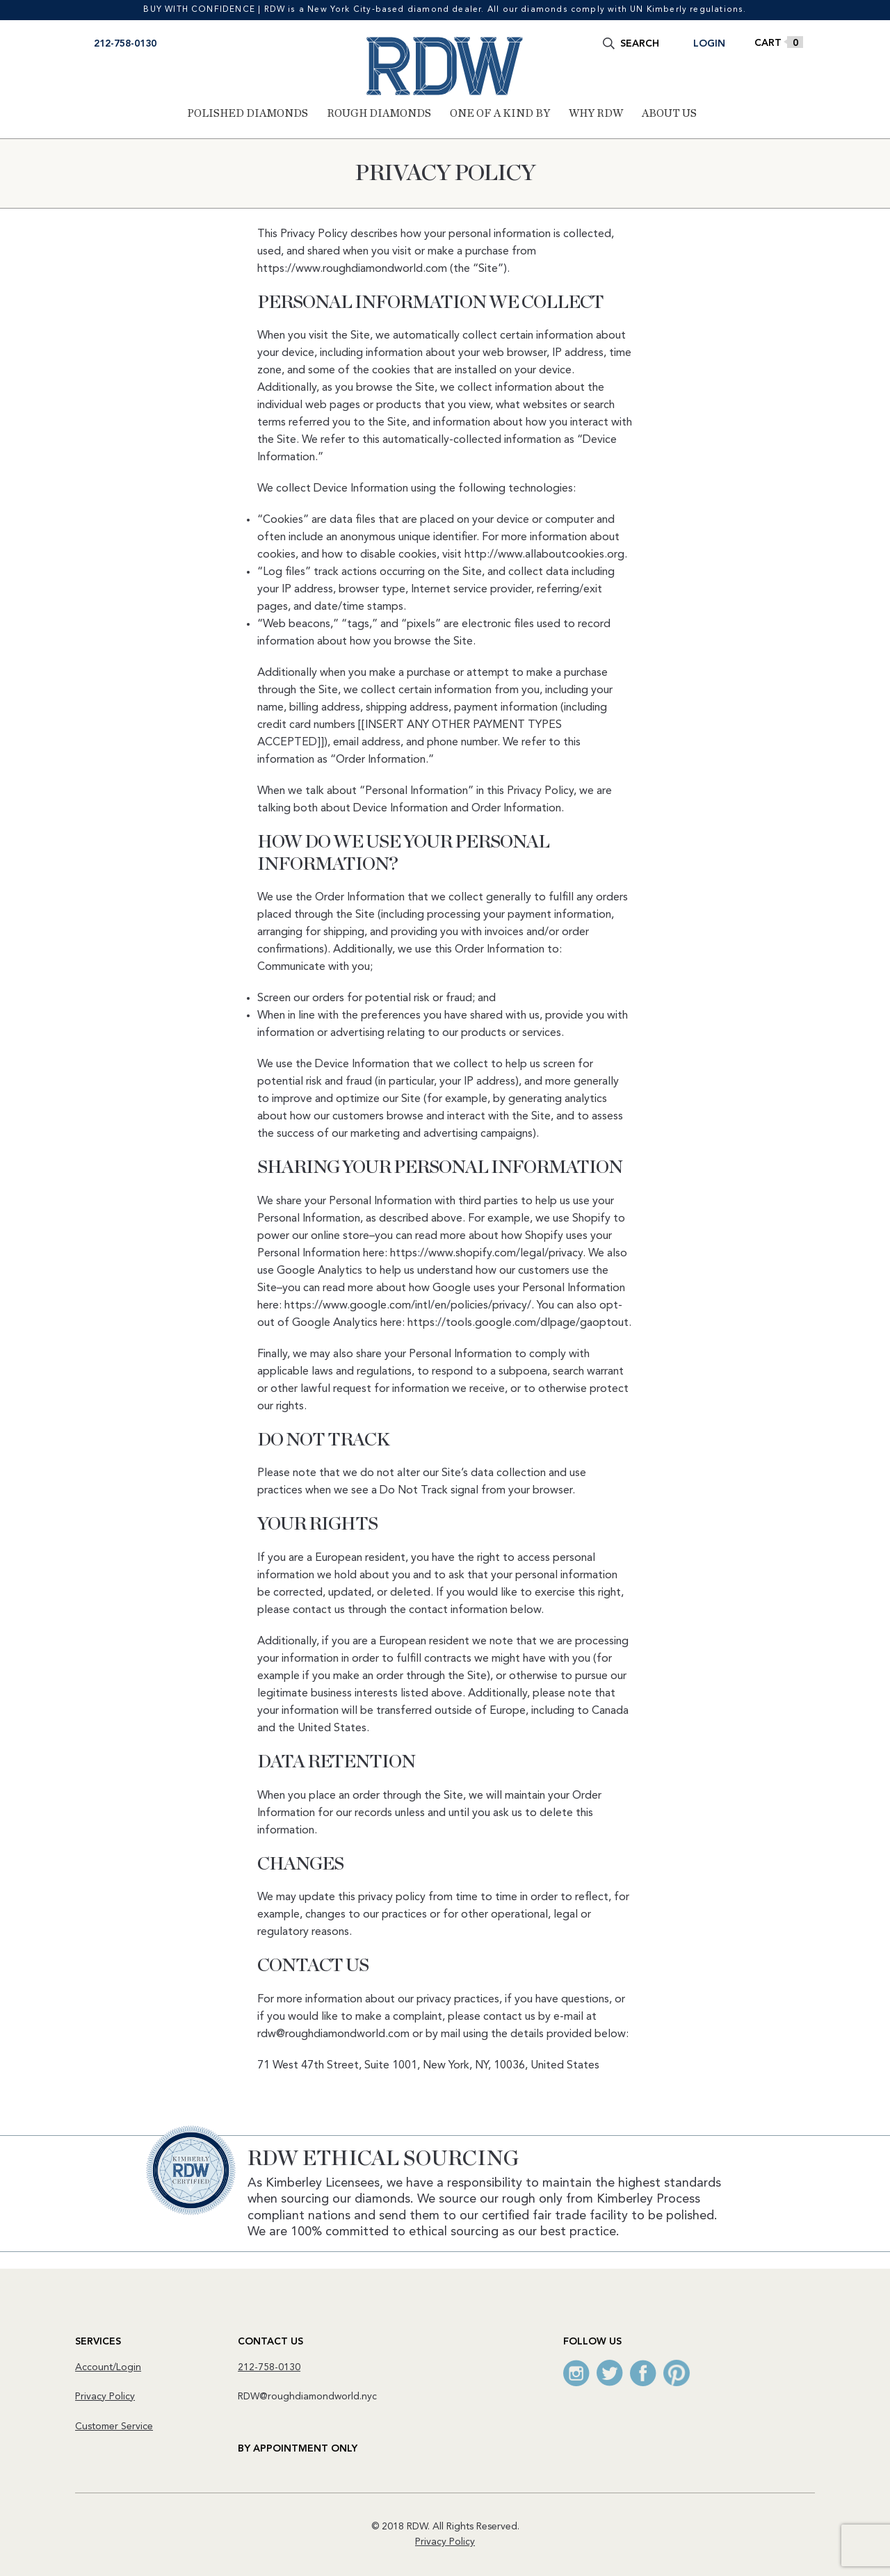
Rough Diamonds (379, 113)
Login (709, 44)
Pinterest (676, 2373)
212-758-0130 (125, 44)
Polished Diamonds (247, 113)
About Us (669, 113)
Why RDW (596, 113)
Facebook (643, 2373)
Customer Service (114, 2426)
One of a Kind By (500, 113)
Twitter (610, 2373)
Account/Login (108, 2367)
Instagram (576, 2373)
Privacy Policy (105, 2396)
